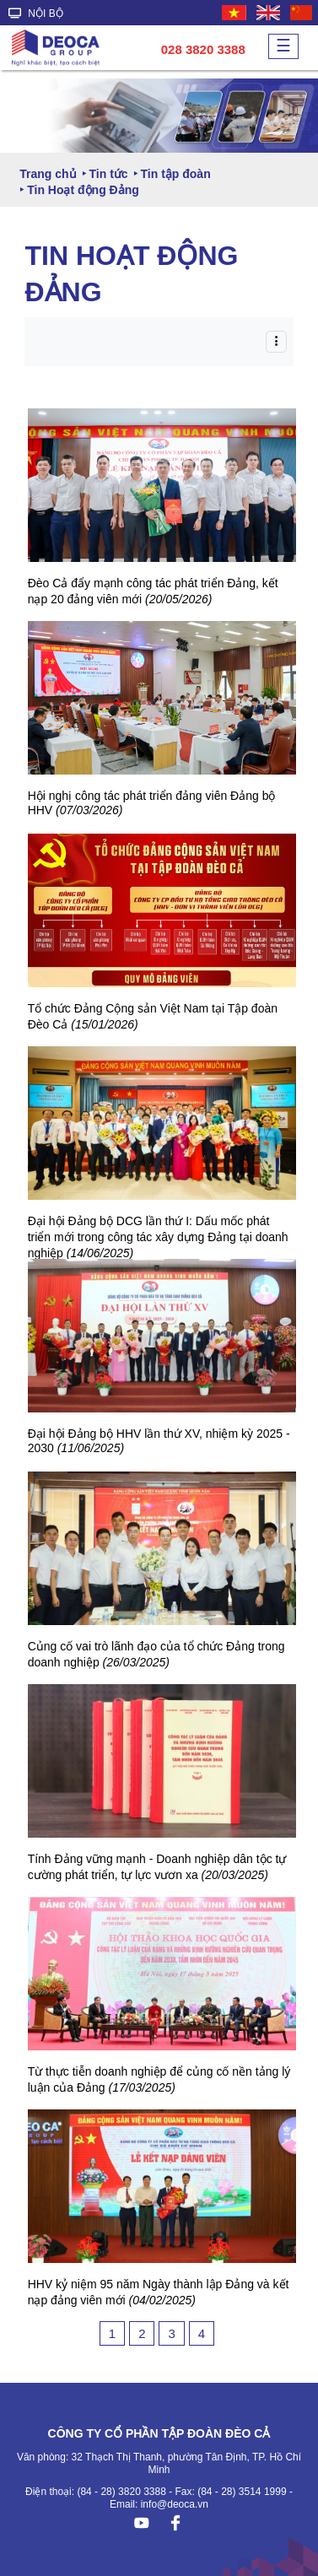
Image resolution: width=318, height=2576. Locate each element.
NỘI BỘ (35, 13)
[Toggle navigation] (276, 341)
